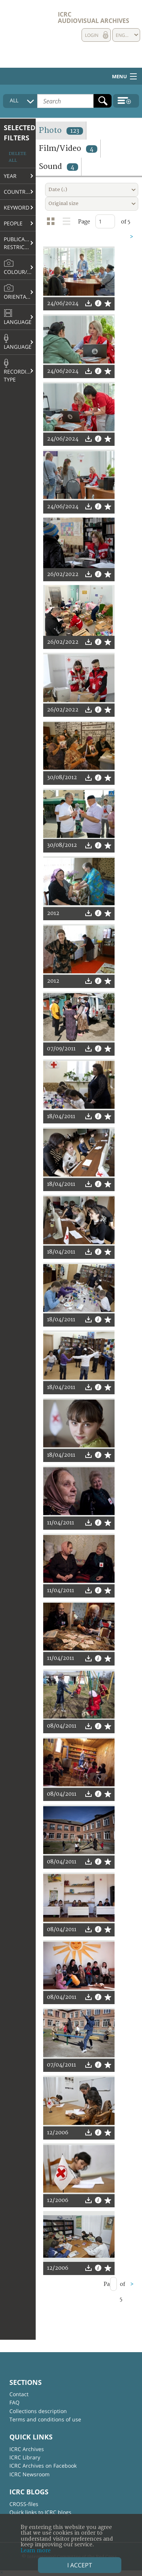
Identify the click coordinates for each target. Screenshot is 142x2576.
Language (18, 317)
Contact (19, 2394)
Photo (61, 130)
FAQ (14, 2402)
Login (91, 35)
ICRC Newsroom (29, 2474)
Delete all (17, 157)
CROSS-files (23, 2504)
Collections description (38, 2411)
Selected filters (19, 132)
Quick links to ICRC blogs (40, 2512)
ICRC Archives (26, 2449)
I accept (79, 2565)
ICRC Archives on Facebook (43, 2465)
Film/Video (68, 148)
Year (10, 175)
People (13, 223)
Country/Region (20, 191)
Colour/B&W (20, 267)
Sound (58, 166)
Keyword (16, 207)
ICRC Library (24, 2457)
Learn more (36, 2550)
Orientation (20, 292)
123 (74, 131)
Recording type (19, 371)
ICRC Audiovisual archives (93, 17)
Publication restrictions (20, 243)
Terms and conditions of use (45, 2419)
